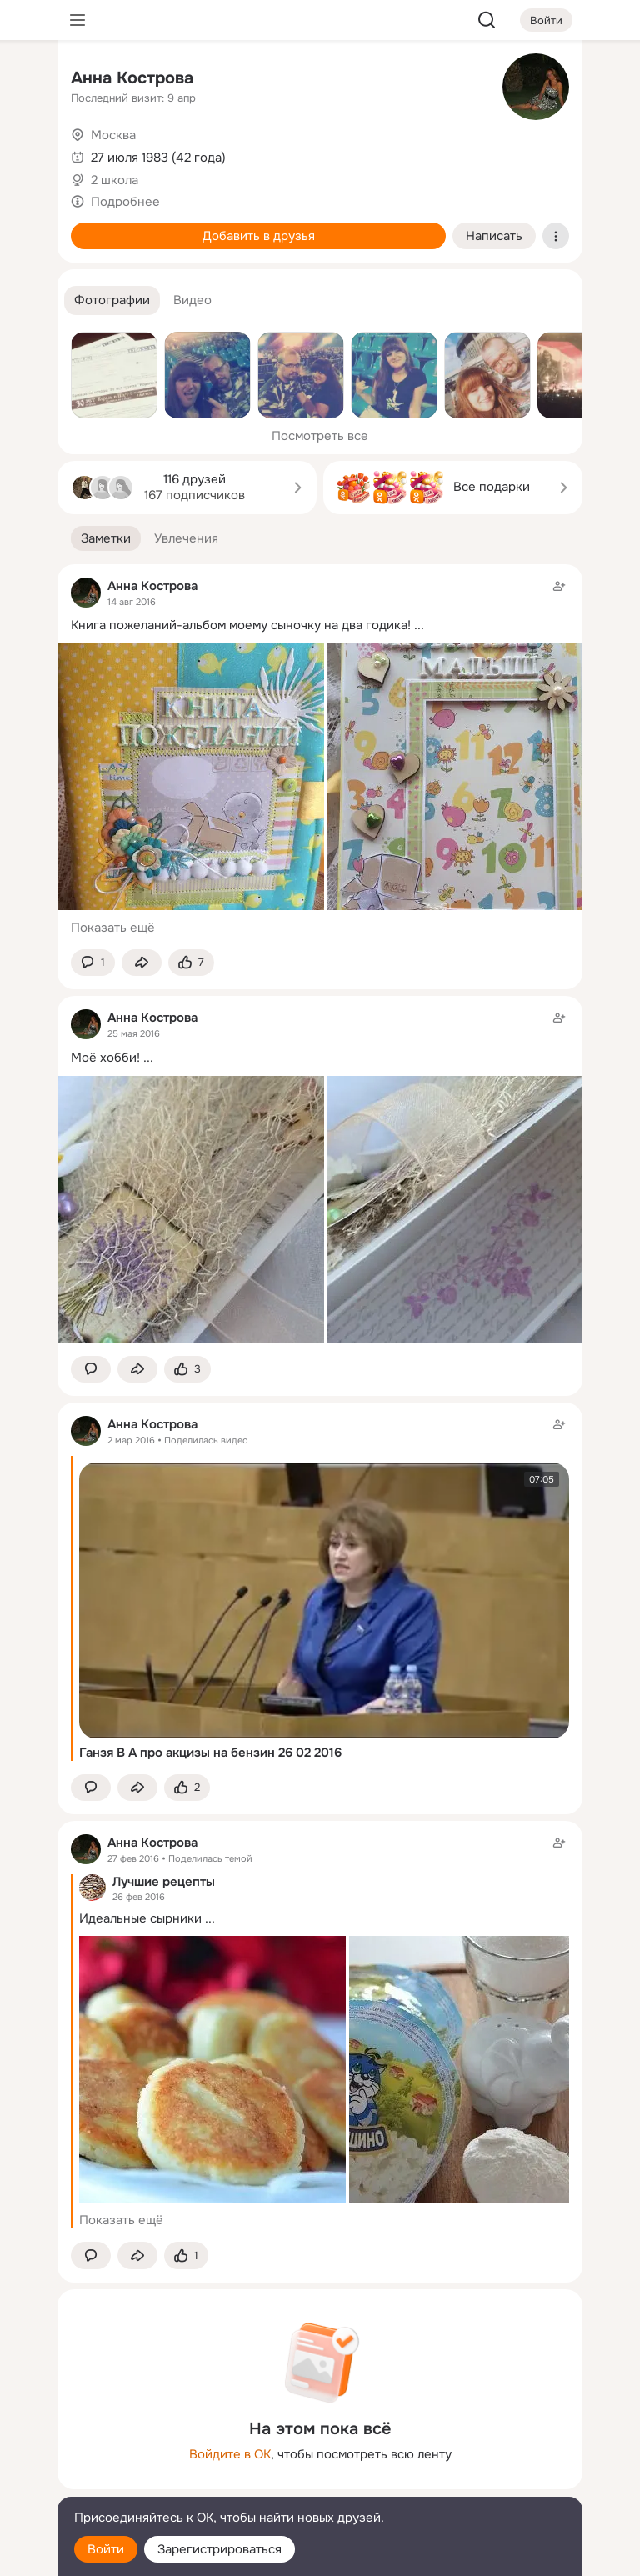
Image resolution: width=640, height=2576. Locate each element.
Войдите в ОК (230, 2454)
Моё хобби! (105, 1057)
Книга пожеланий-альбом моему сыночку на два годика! (241, 625)
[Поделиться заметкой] (142, 963)
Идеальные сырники (140, 1918)
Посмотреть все (320, 436)
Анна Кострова (132, 78)
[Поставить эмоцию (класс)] (191, 963)
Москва (113, 135)
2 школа (114, 180)
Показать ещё (113, 927)
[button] (112, 300)
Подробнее (125, 201)
